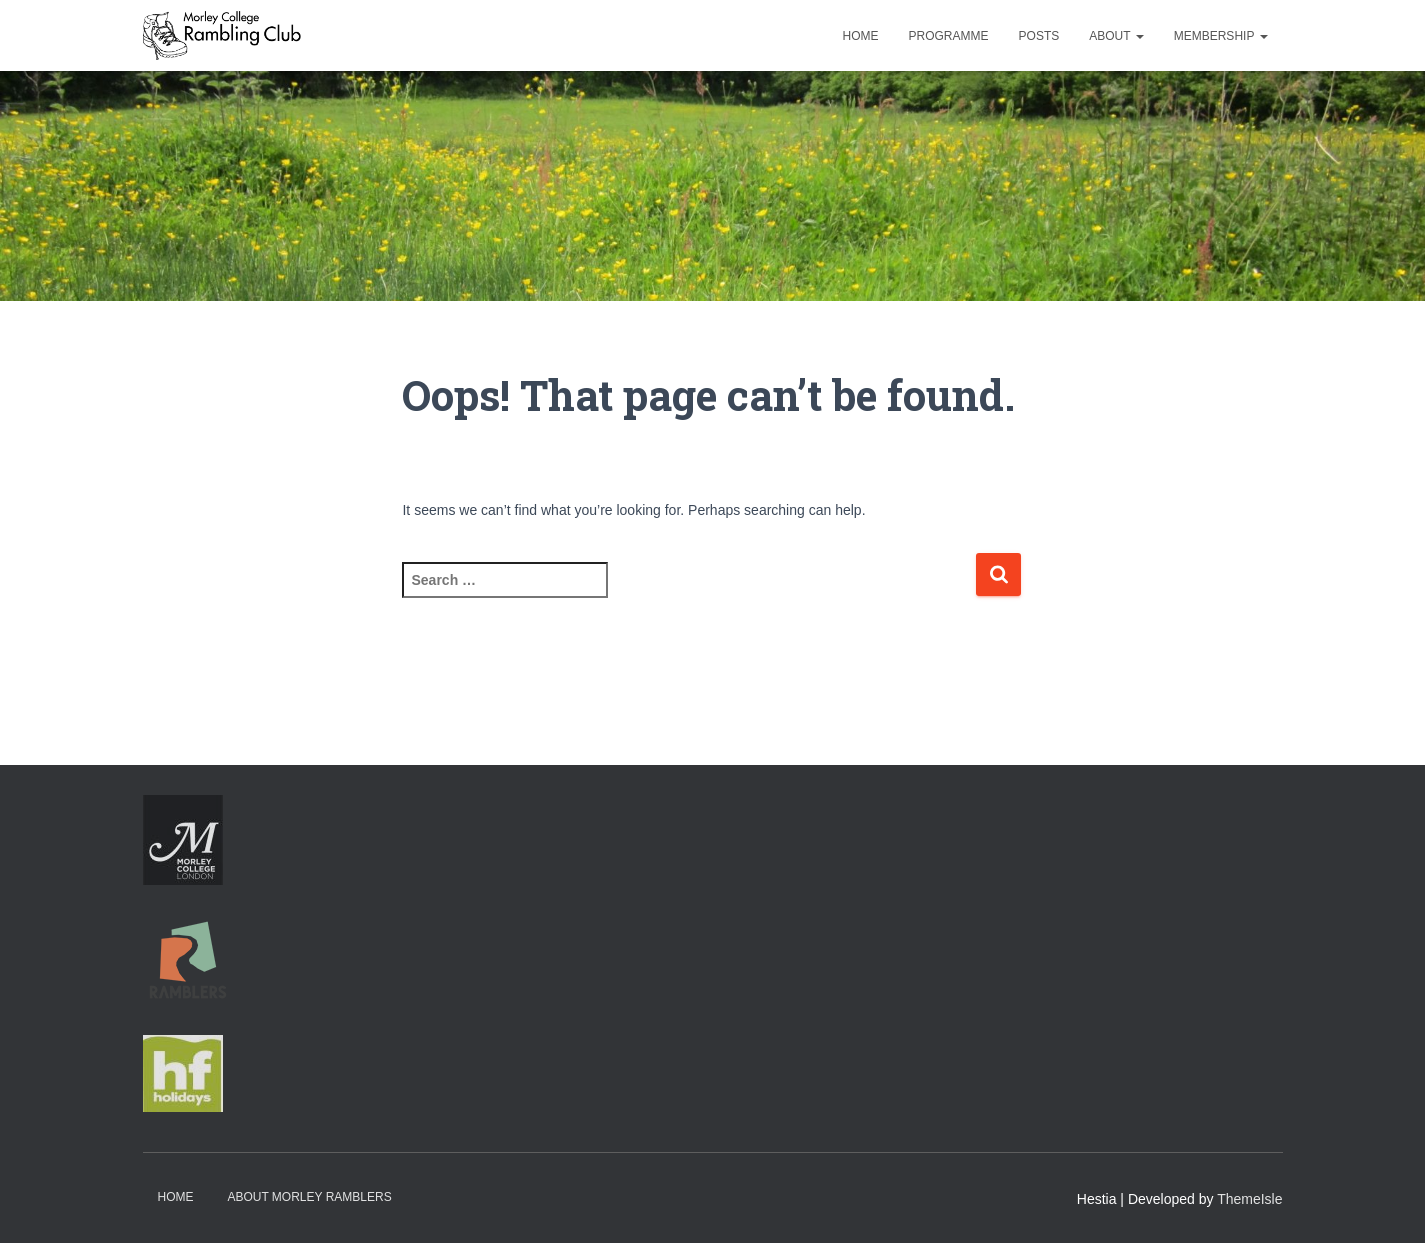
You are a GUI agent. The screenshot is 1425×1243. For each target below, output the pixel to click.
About (1116, 36)
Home (861, 36)
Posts (1039, 36)
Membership (1221, 36)
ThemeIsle (1249, 1199)
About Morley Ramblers (309, 1197)
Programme (949, 36)
